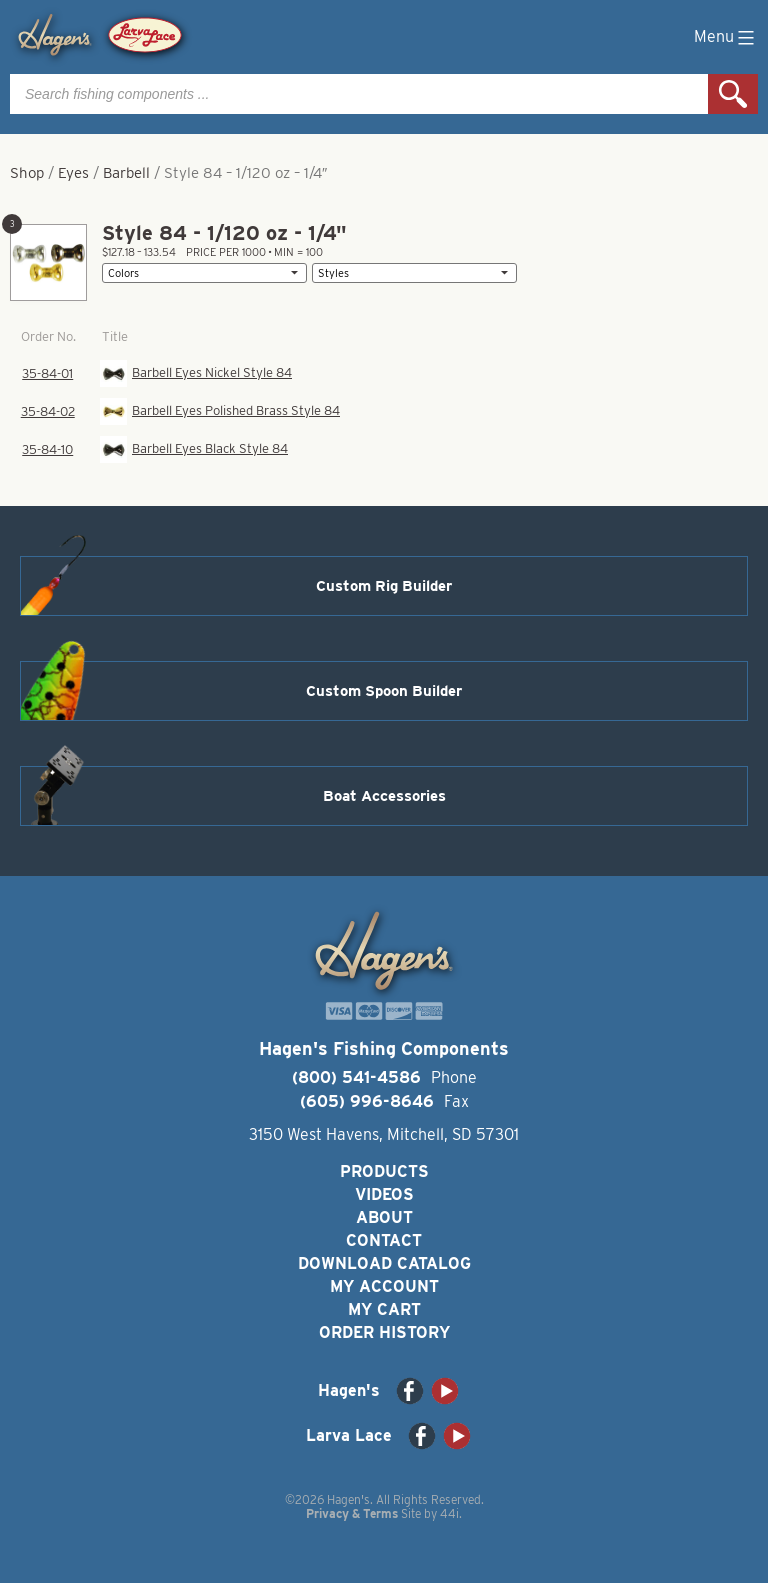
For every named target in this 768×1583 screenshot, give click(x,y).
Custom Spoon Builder (384, 691)
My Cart (384, 1309)
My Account (384, 1286)
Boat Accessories (384, 796)
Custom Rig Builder (384, 586)
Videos (384, 1194)
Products (384, 1171)
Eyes (73, 173)
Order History (384, 1332)
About (384, 1217)
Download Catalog (384, 1263)
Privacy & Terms (352, 1513)
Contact (384, 1240)
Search (733, 94)
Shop (27, 173)
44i (449, 1513)
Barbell (126, 173)
